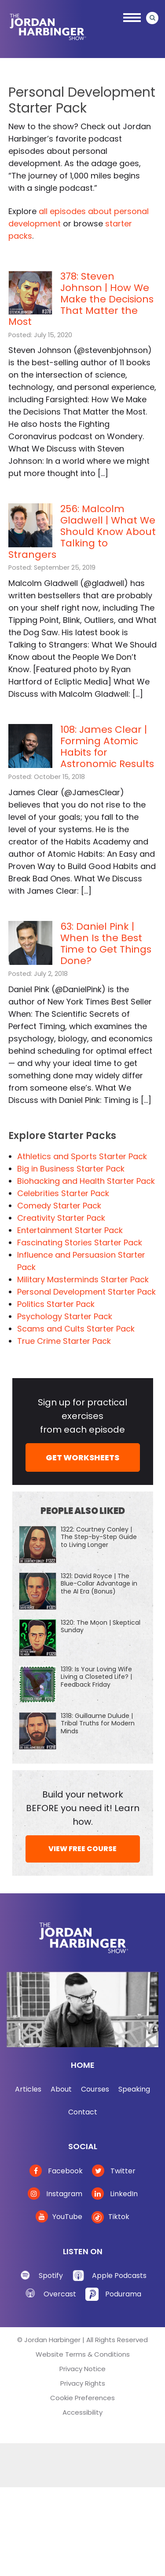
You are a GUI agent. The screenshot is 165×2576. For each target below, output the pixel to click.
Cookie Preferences (82, 2397)
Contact (82, 2112)
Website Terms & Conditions (83, 2354)
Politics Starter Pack (56, 1304)
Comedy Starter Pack (59, 1205)
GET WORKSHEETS (82, 1457)
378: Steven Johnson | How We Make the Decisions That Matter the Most (81, 299)
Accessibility (82, 2412)
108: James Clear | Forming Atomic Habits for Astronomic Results (107, 747)
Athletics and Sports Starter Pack (82, 1156)
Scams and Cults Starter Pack (76, 1328)
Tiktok (110, 2217)
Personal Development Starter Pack (86, 1291)
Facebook (56, 2171)
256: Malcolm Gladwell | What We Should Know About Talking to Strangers (82, 531)
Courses (95, 2089)
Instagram (55, 2194)
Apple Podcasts (119, 2275)
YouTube (59, 2217)
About (61, 2089)
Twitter (114, 2171)
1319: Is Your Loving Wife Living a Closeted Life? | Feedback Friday (96, 1676)
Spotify (51, 2275)
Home (83, 2064)
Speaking (134, 2089)
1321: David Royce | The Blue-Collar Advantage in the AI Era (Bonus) (99, 1583)
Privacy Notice (82, 2368)
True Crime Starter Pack (64, 1340)
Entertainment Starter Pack (70, 1230)
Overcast (60, 2294)
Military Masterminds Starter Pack (83, 1279)
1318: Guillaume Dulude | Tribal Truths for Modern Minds (98, 1723)
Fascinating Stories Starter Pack (79, 1242)
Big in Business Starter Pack (71, 1168)
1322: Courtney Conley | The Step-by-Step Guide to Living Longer (99, 1537)
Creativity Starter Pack (61, 1217)
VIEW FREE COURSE (82, 1849)
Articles (28, 2089)
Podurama (123, 2294)
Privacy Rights (82, 2383)
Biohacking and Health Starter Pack (86, 1180)
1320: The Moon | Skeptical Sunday (100, 1626)
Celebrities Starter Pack (63, 1193)
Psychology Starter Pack (64, 1316)
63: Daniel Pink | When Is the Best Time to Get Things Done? (105, 944)
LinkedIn (115, 2194)
